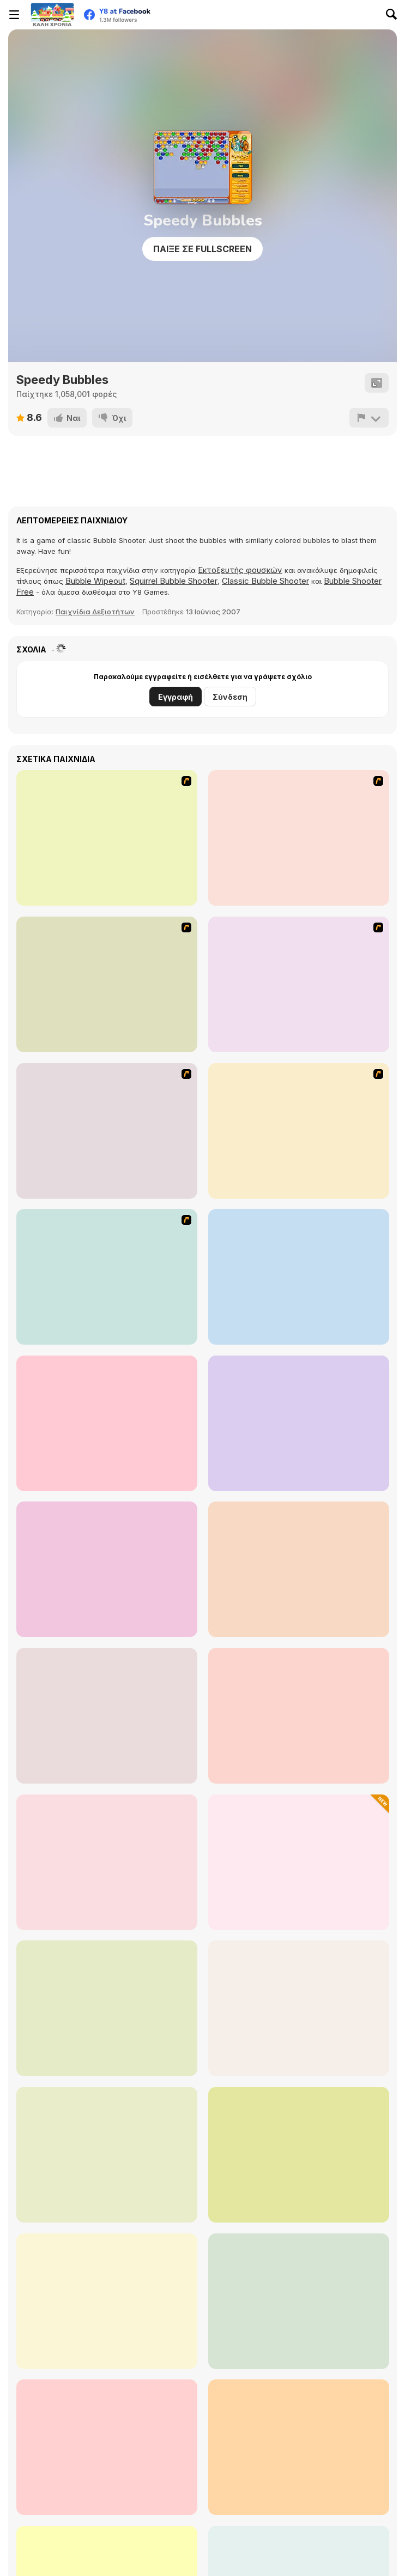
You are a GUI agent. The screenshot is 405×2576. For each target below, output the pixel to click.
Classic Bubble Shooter (265, 581)
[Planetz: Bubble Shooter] (298, 2301)
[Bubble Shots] (106, 2447)
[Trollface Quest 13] (106, 1277)
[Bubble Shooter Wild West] (106, 2301)
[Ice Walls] (106, 838)
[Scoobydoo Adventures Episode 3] (106, 984)
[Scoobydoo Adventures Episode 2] (298, 838)
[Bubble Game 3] (298, 1716)
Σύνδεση (230, 696)
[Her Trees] (106, 1569)
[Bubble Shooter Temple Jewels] (298, 2447)
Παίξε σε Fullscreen (202, 248)
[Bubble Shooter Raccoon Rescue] (106, 2008)
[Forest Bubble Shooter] (298, 2155)
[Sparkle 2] (106, 1862)
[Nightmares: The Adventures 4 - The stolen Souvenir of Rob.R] (106, 1131)
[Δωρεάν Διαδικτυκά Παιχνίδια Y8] (52, 15)
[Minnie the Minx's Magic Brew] (106, 1423)
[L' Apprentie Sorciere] (298, 1131)
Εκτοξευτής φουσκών (240, 570)
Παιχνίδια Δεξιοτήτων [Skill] (95, 611)
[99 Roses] (298, 1423)
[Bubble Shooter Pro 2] (106, 2155)
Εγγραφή (175, 696)
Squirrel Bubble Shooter (173, 581)
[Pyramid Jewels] (298, 1862)
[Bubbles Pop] (298, 2008)
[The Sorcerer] (106, 1716)
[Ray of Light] (298, 1569)
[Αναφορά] (369, 418)
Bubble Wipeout (95, 581)
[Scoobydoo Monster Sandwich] (298, 984)
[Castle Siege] (298, 1277)
